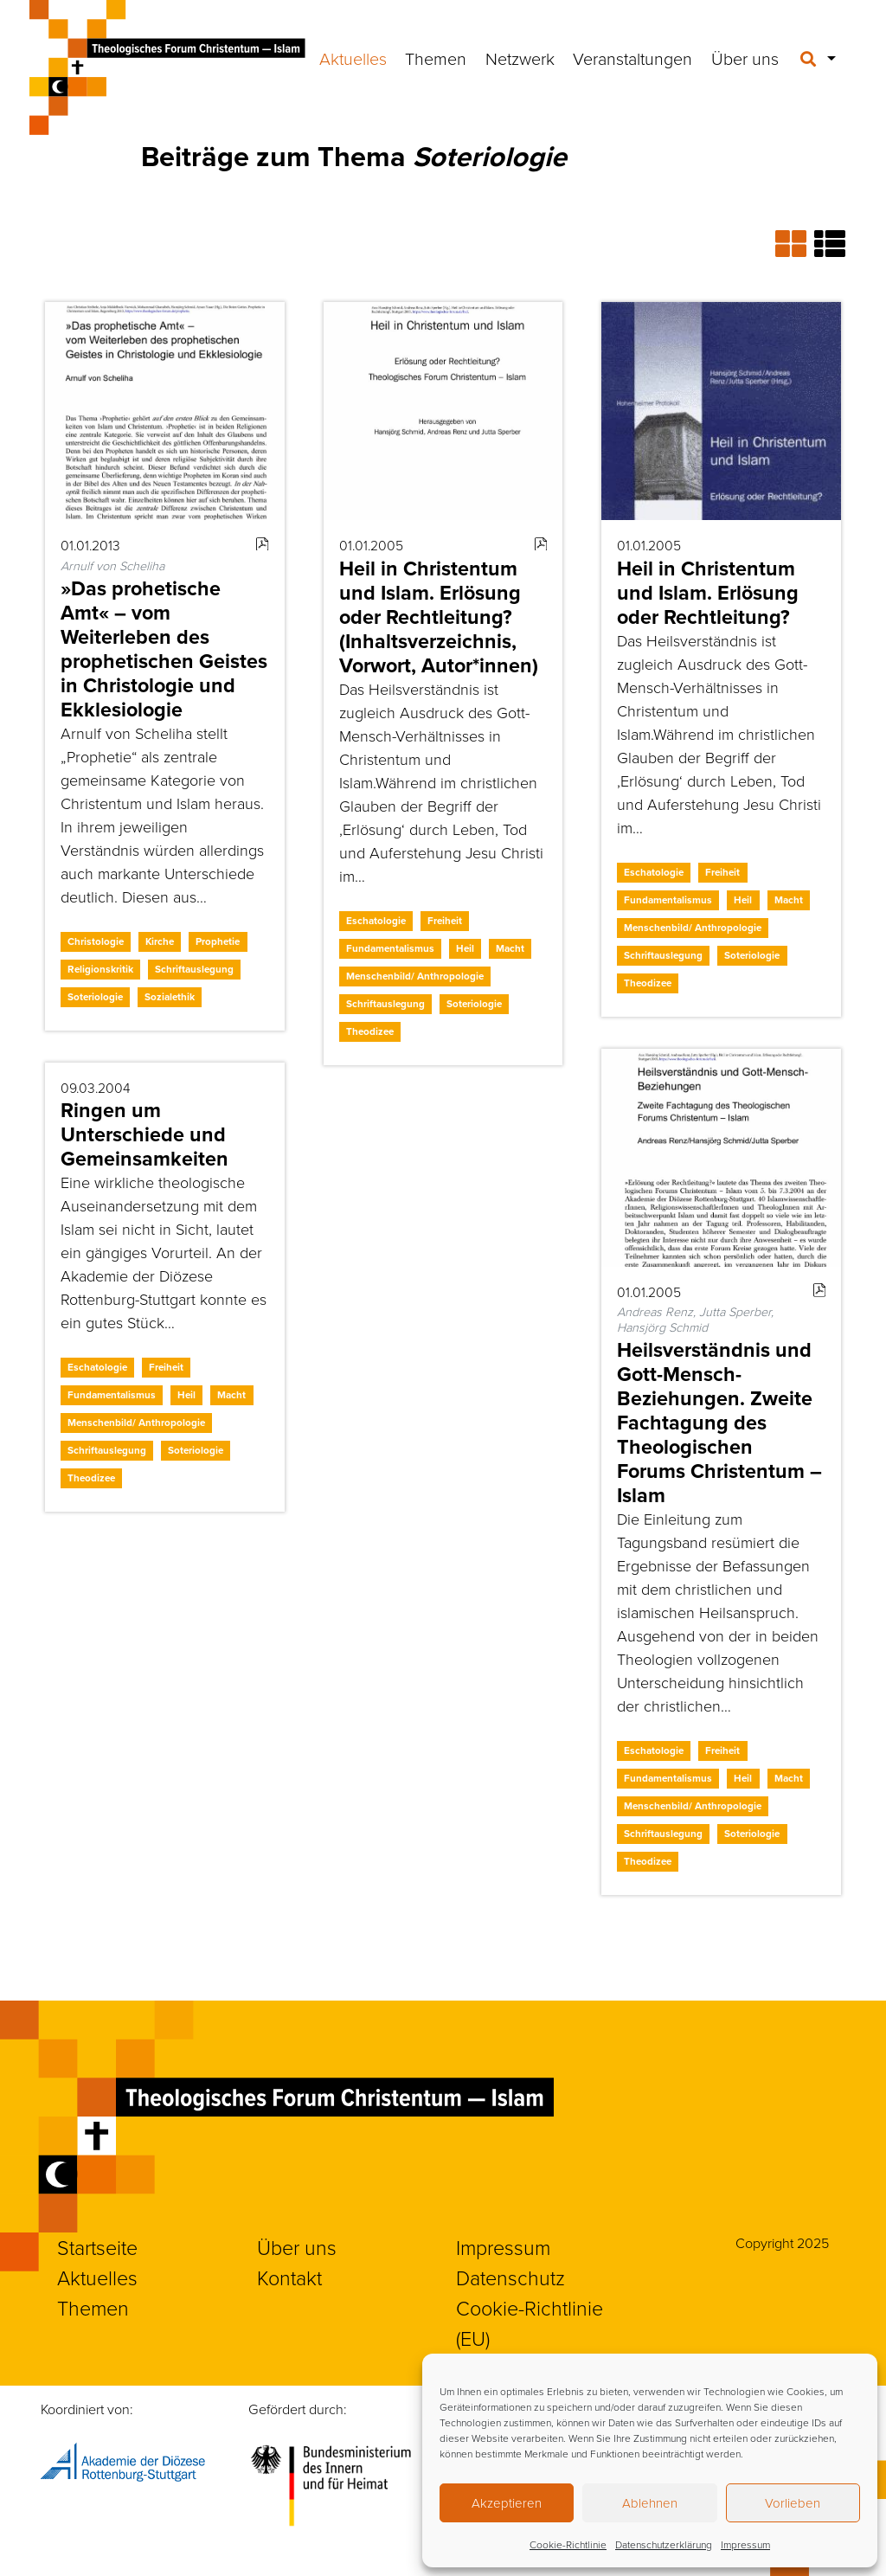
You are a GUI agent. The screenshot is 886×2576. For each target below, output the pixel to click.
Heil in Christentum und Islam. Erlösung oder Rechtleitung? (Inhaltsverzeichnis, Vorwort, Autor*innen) (438, 617)
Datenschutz (510, 2277)
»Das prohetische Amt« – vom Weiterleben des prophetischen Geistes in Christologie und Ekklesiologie (164, 649)
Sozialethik (169, 997)
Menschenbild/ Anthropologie (415, 976)
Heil (465, 948)
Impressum (745, 2544)
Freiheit (444, 920)
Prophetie (218, 941)
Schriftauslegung (194, 969)
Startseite (97, 2247)
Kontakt (289, 2277)
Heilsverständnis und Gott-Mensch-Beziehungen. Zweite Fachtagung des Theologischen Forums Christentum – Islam (719, 1422)
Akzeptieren (507, 2503)
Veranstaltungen (632, 58)
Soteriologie (95, 997)
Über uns (745, 58)
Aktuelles (353, 58)
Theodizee (370, 1031)
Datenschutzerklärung (663, 2544)
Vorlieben (792, 2503)
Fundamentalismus (390, 948)
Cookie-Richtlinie (568, 2544)
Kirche (159, 941)
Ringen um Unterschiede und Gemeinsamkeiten (144, 1134)
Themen (435, 58)
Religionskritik (100, 969)
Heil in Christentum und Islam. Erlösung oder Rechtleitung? (708, 593)
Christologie (95, 941)
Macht (510, 948)
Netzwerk (520, 58)
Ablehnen (649, 2503)
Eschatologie (376, 920)
